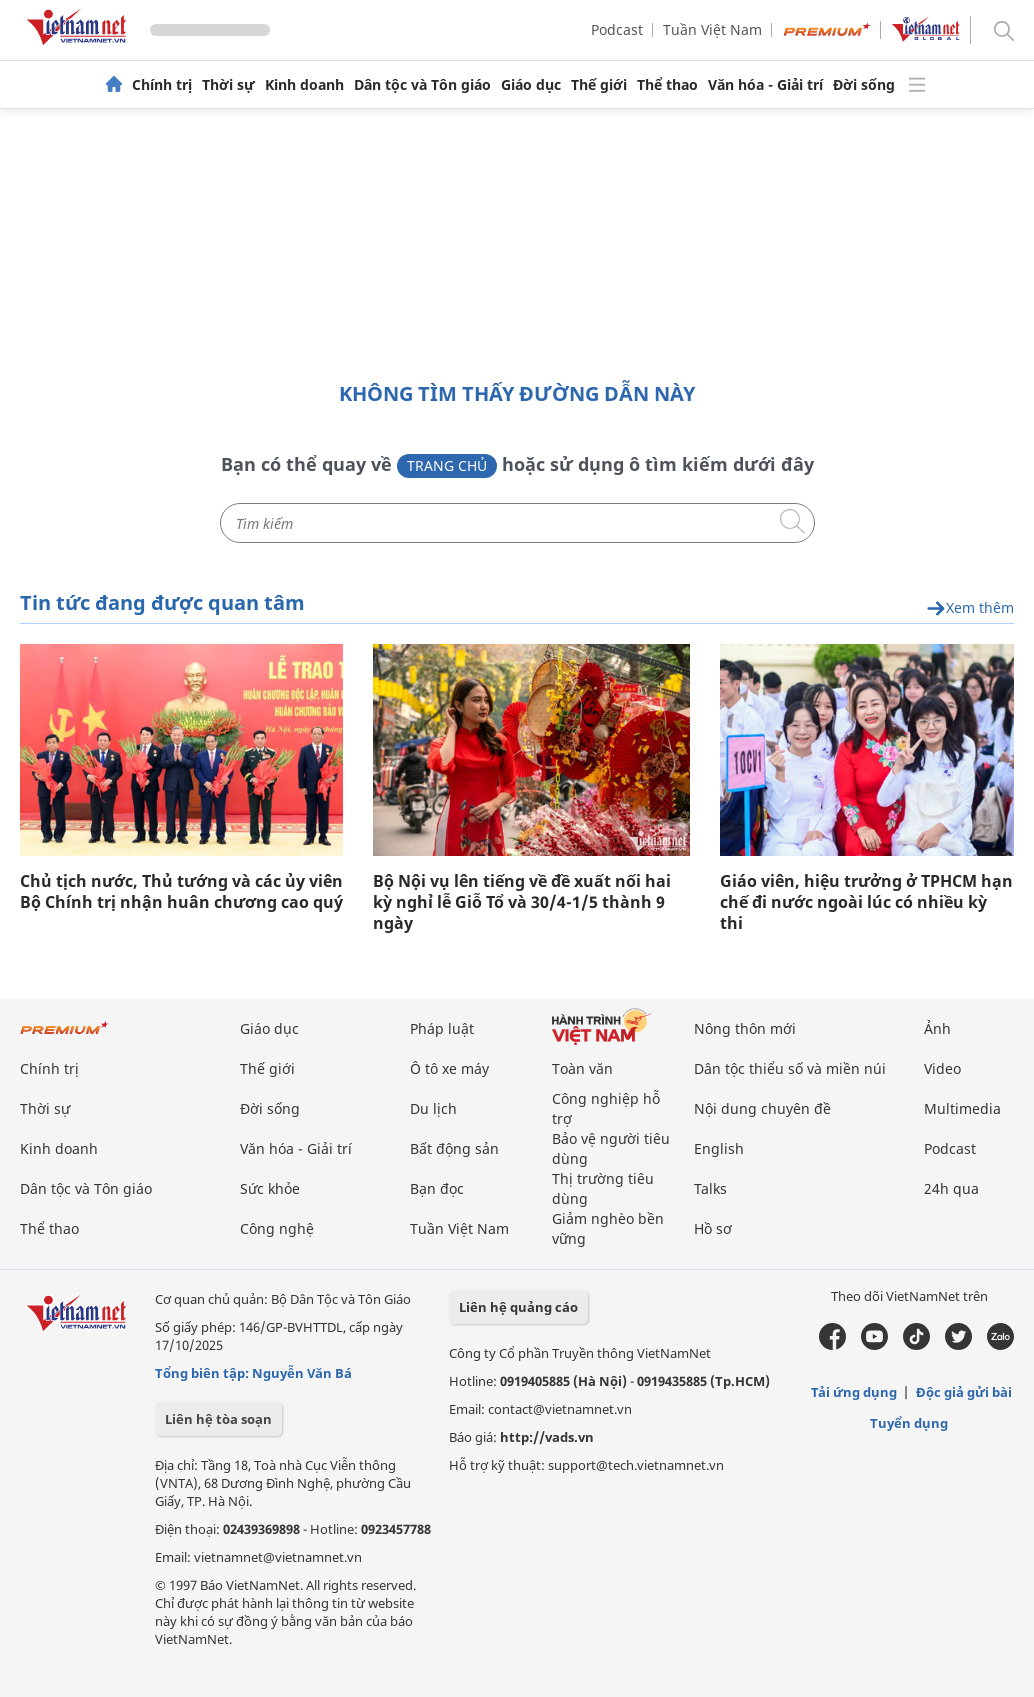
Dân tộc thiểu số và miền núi (790, 1068)
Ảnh (937, 1028)
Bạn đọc (437, 1188)
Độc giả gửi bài (964, 1392)
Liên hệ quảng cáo (518, 1307)
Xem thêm (970, 608)
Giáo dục (531, 85)
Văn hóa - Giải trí (765, 85)
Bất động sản (454, 1148)
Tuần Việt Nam (712, 29)
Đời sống (864, 85)
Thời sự (228, 85)
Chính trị (162, 85)
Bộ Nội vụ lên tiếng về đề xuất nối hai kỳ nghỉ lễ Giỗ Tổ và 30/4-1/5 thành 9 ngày (522, 902)
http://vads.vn (547, 1437)
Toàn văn (582, 1068)
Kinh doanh (304, 85)
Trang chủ (447, 465)
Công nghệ (277, 1228)
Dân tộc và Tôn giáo (422, 85)
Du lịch (433, 1108)
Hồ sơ (713, 1228)
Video (942, 1068)
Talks (710, 1188)
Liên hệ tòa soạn (218, 1419)
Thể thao (667, 85)
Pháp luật (442, 1028)
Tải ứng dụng (854, 1392)
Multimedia (962, 1108)
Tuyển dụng (909, 1423)
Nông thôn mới (745, 1028)
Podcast (617, 29)
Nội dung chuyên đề (762, 1108)
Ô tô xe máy (449, 1068)
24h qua (951, 1188)
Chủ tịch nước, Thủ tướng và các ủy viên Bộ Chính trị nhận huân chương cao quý (181, 892)
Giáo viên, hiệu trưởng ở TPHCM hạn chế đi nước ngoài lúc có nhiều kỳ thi (866, 902)
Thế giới (599, 85)
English (719, 1148)
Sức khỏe (270, 1188)
